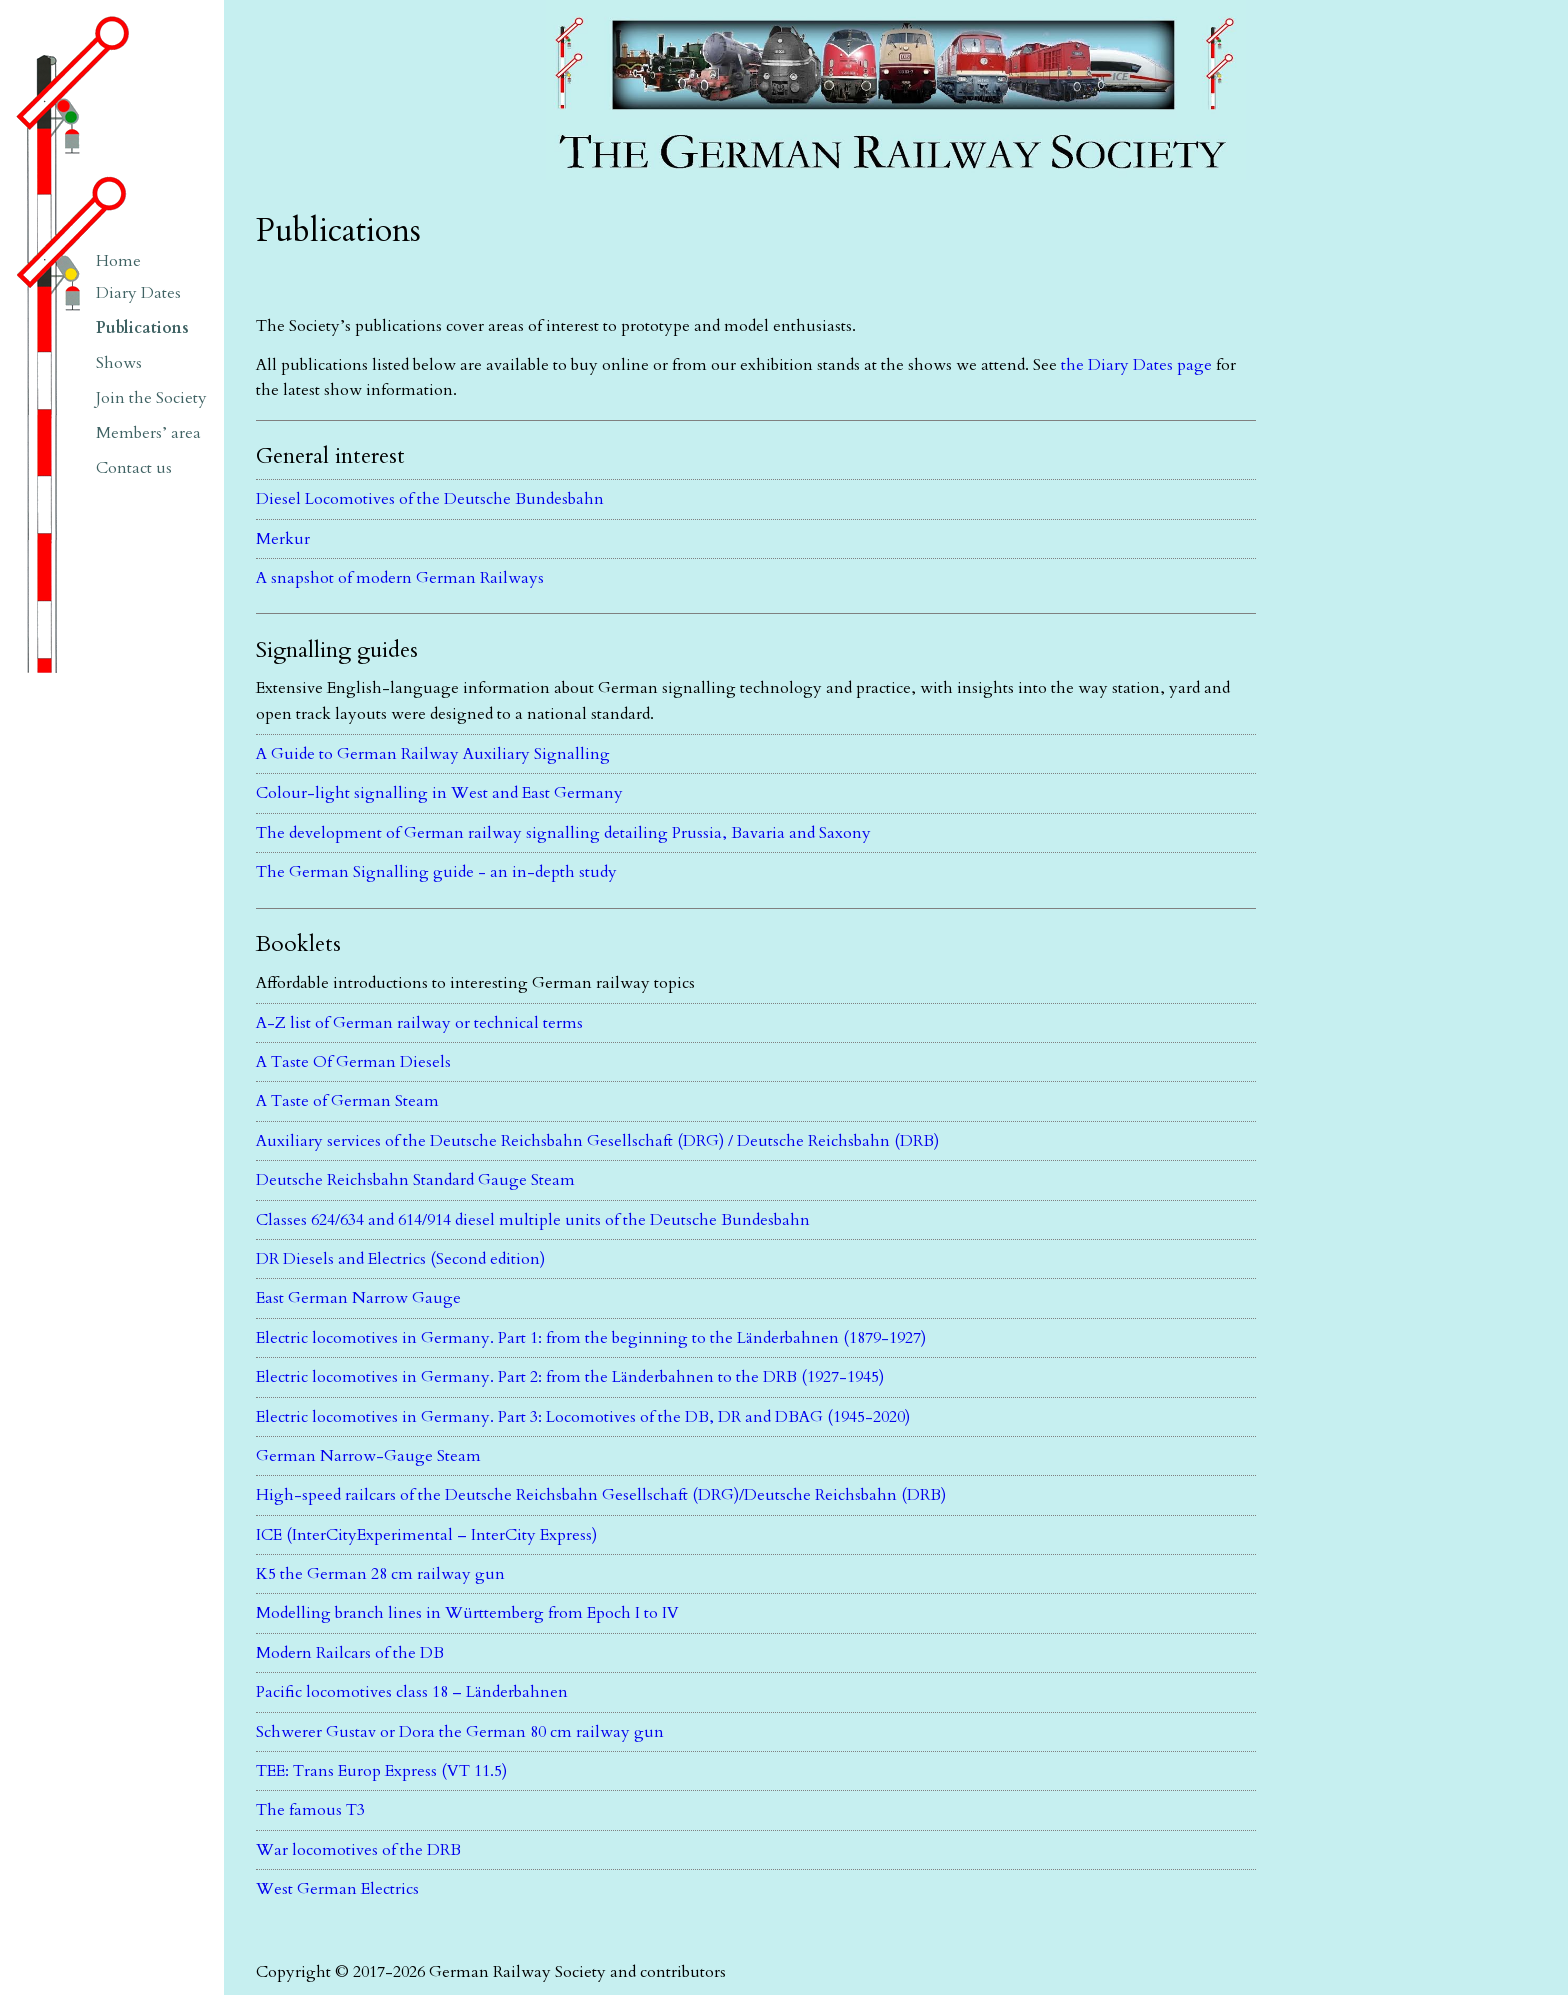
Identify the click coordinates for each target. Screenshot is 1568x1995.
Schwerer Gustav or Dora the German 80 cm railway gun (460, 1732)
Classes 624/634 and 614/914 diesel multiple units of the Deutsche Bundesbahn (533, 1220)
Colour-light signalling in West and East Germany (439, 793)
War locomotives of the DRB (358, 1850)
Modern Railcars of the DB (350, 1653)
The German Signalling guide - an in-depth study (436, 872)
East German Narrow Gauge (358, 1298)
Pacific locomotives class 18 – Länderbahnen (412, 1692)
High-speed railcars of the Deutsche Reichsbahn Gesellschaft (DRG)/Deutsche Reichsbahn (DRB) (601, 1495)
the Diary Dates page (1136, 365)
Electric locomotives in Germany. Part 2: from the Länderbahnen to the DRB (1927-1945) (570, 1377)
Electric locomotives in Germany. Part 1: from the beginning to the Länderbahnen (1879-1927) (591, 1338)
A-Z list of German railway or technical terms (419, 1023)
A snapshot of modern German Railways (400, 578)
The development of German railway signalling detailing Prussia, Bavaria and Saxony (563, 833)
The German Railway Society (651, 9)
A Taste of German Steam (347, 1101)
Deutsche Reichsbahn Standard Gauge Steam (415, 1180)
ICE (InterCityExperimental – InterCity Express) (426, 1535)
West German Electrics (337, 1889)
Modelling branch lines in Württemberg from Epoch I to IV (467, 1613)
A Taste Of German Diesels (353, 1062)
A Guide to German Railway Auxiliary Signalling (433, 754)
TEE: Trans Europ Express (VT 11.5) (381, 1771)
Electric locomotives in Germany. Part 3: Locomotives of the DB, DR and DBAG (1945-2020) (583, 1417)
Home (118, 261)
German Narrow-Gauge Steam (368, 1456)
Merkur (283, 539)
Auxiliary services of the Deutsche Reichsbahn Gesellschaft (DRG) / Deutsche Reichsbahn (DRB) (597, 1141)
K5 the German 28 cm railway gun (380, 1574)
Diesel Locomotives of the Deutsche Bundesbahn (430, 499)
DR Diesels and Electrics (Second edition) (400, 1259)
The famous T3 (310, 1810)
